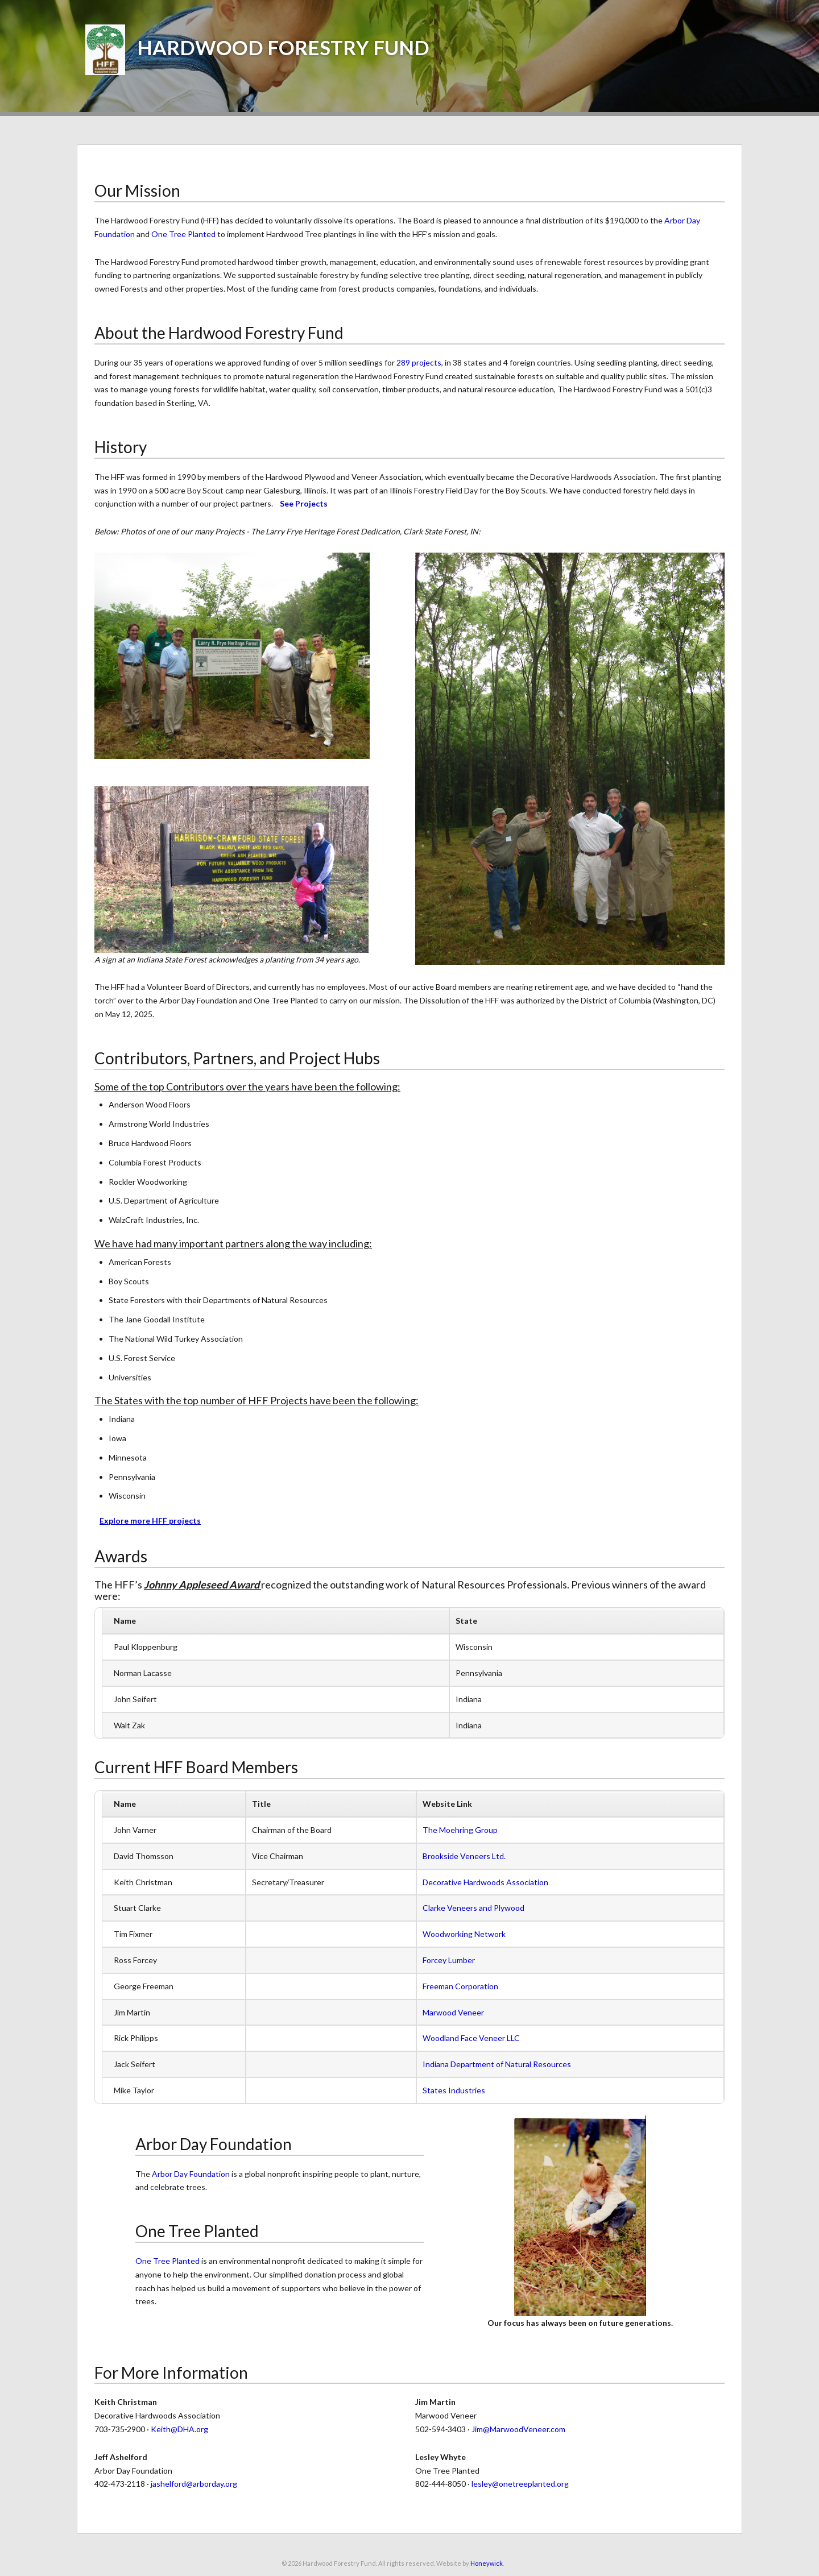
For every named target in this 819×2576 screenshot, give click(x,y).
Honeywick (486, 2563)
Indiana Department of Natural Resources (497, 2064)
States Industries (454, 2090)
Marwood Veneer (453, 2012)
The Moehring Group (460, 1830)
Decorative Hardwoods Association (485, 1882)
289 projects (418, 362)
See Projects (304, 503)
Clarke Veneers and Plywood (473, 1908)
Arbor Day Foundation (191, 2174)
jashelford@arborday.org (194, 2483)
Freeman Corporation (460, 1986)
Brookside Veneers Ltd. (464, 1856)
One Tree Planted (183, 234)
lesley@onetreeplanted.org (520, 2483)
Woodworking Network (464, 1934)
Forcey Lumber (449, 1960)
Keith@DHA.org (179, 2429)
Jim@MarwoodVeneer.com (518, 2429)
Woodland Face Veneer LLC (471, 2038)
